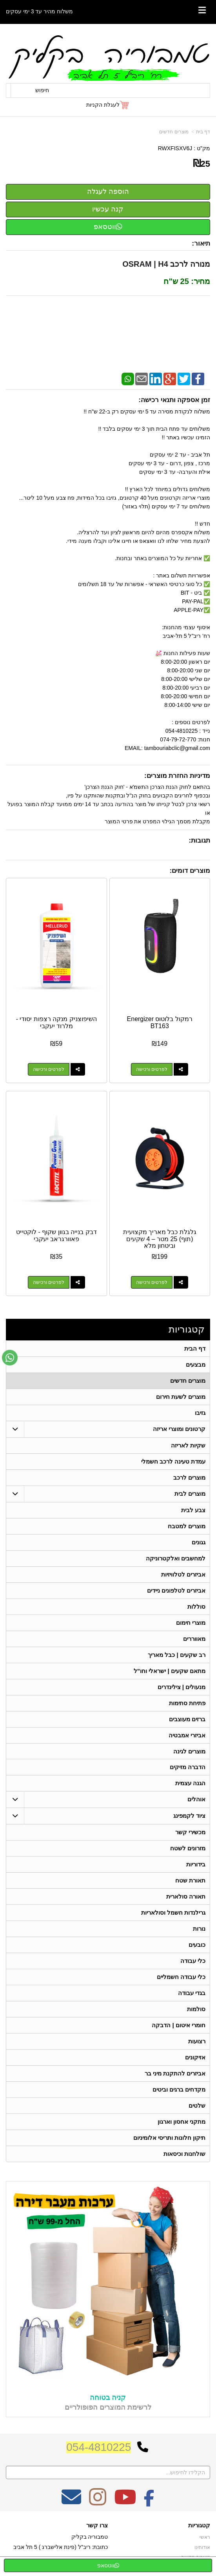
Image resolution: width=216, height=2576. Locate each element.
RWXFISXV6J (175, 148)
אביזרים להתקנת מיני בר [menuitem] (175, 2073)
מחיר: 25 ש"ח (186, 281)
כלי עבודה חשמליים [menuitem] (181, 1977)
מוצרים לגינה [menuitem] (189, 1751)
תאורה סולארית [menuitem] (185, 1896)
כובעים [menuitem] (197, 1945)
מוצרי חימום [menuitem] (190, 1622)
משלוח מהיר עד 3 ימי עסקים (39, 11)
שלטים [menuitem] (197, 2106)
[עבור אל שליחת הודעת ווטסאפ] (10, 1357)
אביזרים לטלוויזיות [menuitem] (183, 1574)
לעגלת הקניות (103, 105)
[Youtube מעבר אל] (125, 2502)
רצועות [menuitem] (196, 2041)
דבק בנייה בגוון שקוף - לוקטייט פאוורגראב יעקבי (56, 1235)
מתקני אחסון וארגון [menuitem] (182, 2122)
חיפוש (42, 90)
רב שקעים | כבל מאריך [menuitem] (176, 1654)
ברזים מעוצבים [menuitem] (187, 1719)
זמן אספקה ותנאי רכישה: (174, 400)
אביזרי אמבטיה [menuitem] (187, 1735)
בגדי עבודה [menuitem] (191, 1993)
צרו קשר (97, 2525)
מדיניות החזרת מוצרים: (177, 775)
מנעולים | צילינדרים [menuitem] (182, 1687)
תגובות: (199, 840)
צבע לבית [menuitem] (193, 1510)
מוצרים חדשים (173, 132)
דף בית (203, 132)
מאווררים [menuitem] (194, 1638)
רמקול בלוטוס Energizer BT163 (159, 1022)
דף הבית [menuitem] (194, 1348)
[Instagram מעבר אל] (97, 2502)
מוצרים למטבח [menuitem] (186, 1526)
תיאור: (201, 243)
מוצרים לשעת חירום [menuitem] (181, 1396)
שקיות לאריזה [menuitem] (188, 1445)
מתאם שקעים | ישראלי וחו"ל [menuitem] (170, 1671)
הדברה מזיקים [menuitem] (187, 1767)
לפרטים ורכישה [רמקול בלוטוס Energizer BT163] (151, 1069)
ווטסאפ (108, 227)
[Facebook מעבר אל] (149, 2502)
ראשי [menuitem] (205, 2537)
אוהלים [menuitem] (196, 1799)
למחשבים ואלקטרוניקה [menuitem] (175, 1558)
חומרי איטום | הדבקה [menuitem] (178, 2025)
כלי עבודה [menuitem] (192, 1961)
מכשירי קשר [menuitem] (190, 1832)
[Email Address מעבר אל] (71, 2502)
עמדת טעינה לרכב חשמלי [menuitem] (173, 1461)
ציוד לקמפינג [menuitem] (189, 1816)
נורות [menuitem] (199, 1929)
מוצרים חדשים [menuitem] (187, 1380)
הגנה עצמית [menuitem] (190, 1783)
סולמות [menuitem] (196, 2009)
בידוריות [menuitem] (195, 1864)
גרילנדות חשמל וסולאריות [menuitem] (173, 1913)
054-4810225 (98, 2447)
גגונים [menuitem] (198, 1542)
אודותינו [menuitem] (202, 2547)
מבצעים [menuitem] (195, 1364)
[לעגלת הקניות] (108, 105)
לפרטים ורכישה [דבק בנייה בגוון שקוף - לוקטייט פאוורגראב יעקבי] (48, 1282)
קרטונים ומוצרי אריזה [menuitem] (179, 1428)
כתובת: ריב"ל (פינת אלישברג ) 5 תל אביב (60, 2547)
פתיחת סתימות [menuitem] (187, 1703)
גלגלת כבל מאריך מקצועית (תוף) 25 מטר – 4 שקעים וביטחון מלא (159, 1239)
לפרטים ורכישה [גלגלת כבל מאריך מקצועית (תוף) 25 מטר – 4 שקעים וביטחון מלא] (151, 1282)
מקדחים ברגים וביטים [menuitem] (179, 2089)
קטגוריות (187, 1329)
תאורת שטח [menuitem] (190, 1880)
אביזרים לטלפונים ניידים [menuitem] (176, 1590)
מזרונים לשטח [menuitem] (187, 1848)
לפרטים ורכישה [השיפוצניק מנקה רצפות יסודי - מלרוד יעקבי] (48, 1069)
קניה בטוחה (108, 2398)
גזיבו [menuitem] (200, 1412)
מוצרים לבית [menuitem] (189, 1493)
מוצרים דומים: (190, 870)
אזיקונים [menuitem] (195, 2057)
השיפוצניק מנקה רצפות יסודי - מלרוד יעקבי (56, 1022)
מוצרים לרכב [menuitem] (189, 1477)
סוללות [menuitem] (196, 1606)
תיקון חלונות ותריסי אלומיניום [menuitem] (169, 2138)
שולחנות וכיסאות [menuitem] (184, 2154)
